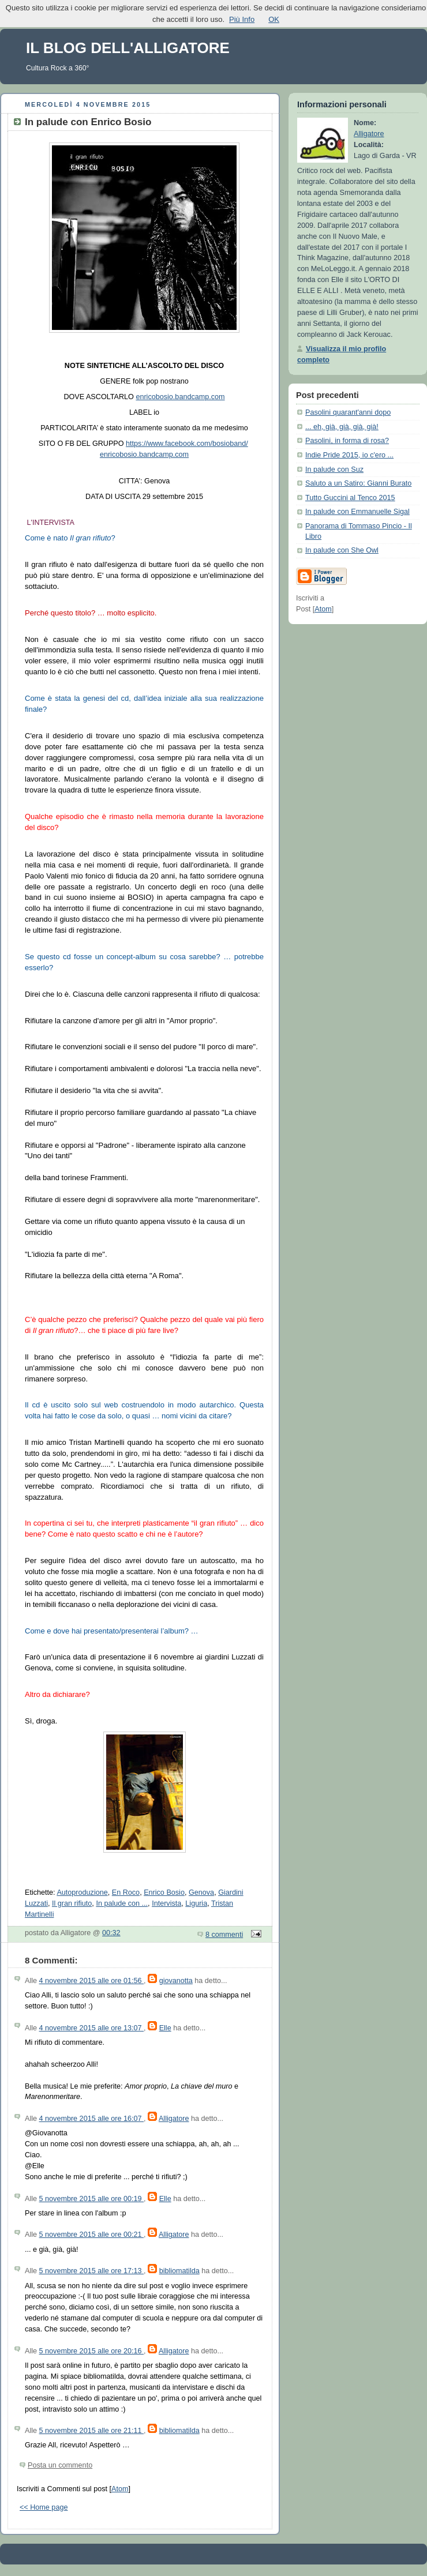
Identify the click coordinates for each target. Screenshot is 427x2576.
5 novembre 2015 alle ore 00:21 (91, 2234)
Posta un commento (60, 2465)
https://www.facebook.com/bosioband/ (187, 444)
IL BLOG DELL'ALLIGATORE (128, 48)
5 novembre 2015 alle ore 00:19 (91, 2199)
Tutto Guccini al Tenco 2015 (350, 498)
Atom (119, 2489)
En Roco (126, 1892)
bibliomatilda (179, 2271)
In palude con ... (122, 1903)
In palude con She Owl (342, 550)
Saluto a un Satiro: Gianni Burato (358, 483)
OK (273, 19)
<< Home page (44, 2507)
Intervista (166, 1903)
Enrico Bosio (164, 1892)
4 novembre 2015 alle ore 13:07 (91, 2028)
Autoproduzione (82, 1892)
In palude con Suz (334, 469)
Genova (201, 1892)
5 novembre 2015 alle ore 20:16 (91, 2351)
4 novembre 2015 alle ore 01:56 (91, 1981)
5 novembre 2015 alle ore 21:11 (91, 2431)
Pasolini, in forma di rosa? (347, 441)
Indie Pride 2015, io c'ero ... (349, 455)
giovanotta (176, 1981)
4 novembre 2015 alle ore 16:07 (91, 2119)
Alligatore (174, 2119)
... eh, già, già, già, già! (342, 427)
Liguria (196, 1903)
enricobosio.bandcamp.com (180, 397)
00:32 (111, 1933)
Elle (165, 2028)
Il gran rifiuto (72, 1903)
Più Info (241, 19)
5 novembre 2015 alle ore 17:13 (91, 2271)
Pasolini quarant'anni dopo (348, 412)
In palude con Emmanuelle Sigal (357, 512)
